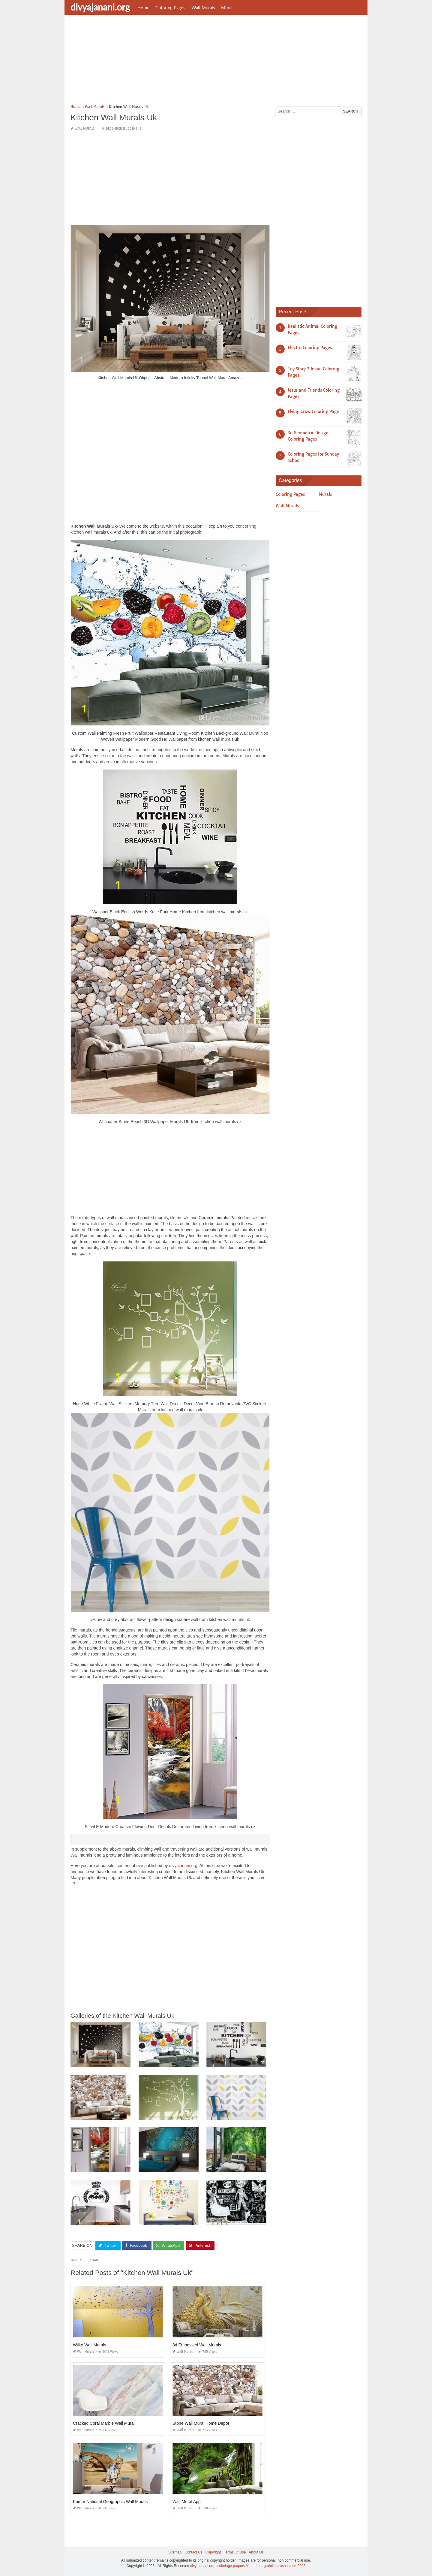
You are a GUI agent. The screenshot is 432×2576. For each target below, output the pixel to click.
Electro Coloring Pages (310, 347)
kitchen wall (90, 2260)
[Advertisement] (216, 62)
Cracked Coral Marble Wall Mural (104, 2423)
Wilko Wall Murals (89, 2345)
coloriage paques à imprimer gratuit (245, 2565)
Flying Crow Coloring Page (313, 411)
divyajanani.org (100, 7)
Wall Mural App (186, 2501)
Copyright (213, 2552)
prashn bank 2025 (291, 2565)
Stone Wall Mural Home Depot (200, 2423)
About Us (256, 2552)
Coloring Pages (170, 7)
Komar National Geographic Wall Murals (110, 2501)
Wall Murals (203, 7)
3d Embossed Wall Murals (196, 2345)
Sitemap (175, 2552)
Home (143, 7)
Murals (228, 7)
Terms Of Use (235, 2552)
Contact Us (193, 2552)
